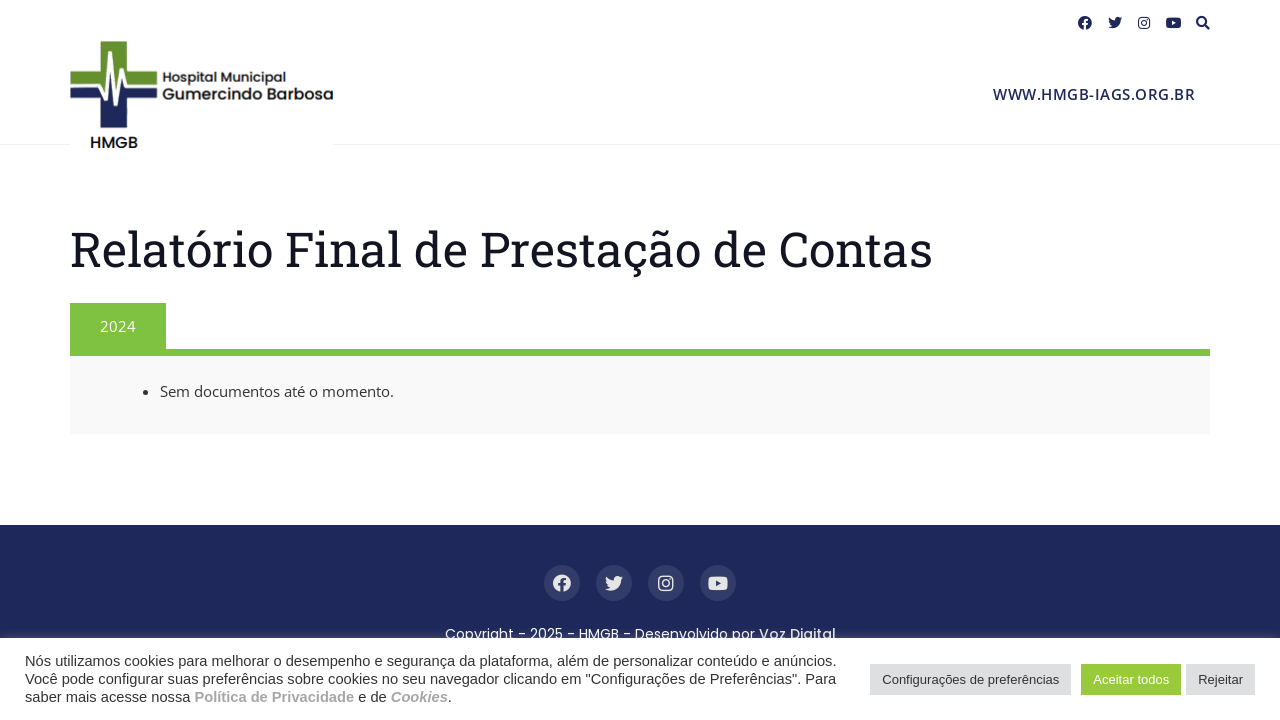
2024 (118, 326)
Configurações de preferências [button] (970, 679)
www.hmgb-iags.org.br (1094, 94)
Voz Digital (797, 634)
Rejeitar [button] (1220, 679)
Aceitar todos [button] (1131, 679)
